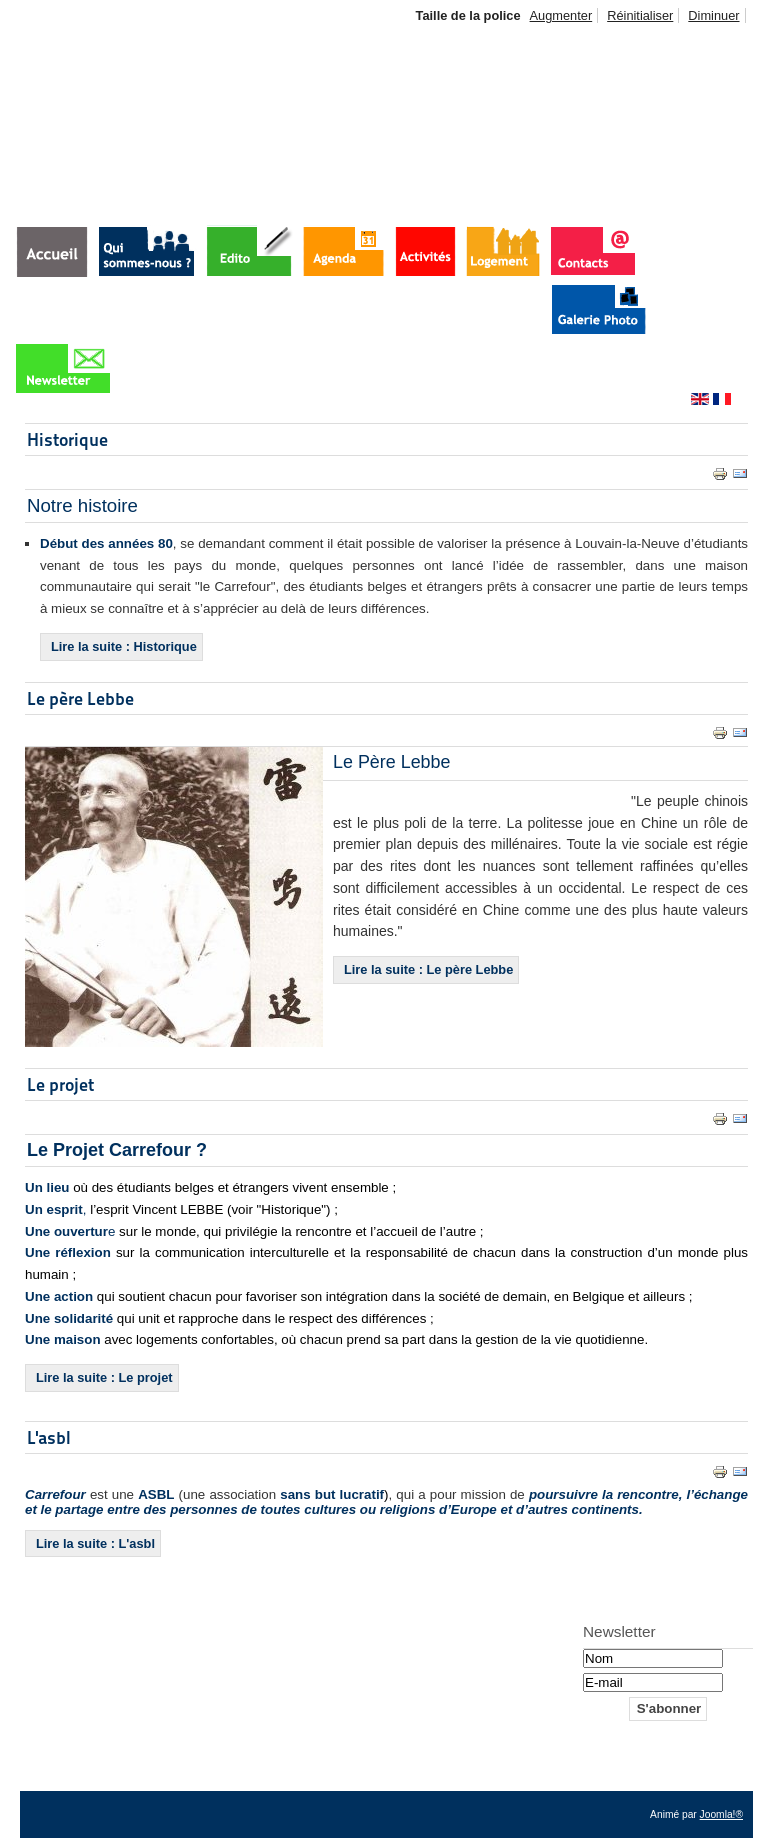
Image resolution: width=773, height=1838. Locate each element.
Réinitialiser (640, 15)
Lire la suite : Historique (124, 646)
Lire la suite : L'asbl (95, 1543)
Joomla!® (721, 1814)
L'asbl (49, 1437)
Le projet (60, 1084)
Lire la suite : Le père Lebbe (428, 969)
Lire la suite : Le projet (104, 1377)
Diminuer (713, 15)
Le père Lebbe (80, 698)
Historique (67, 439)
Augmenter (561, 15)
